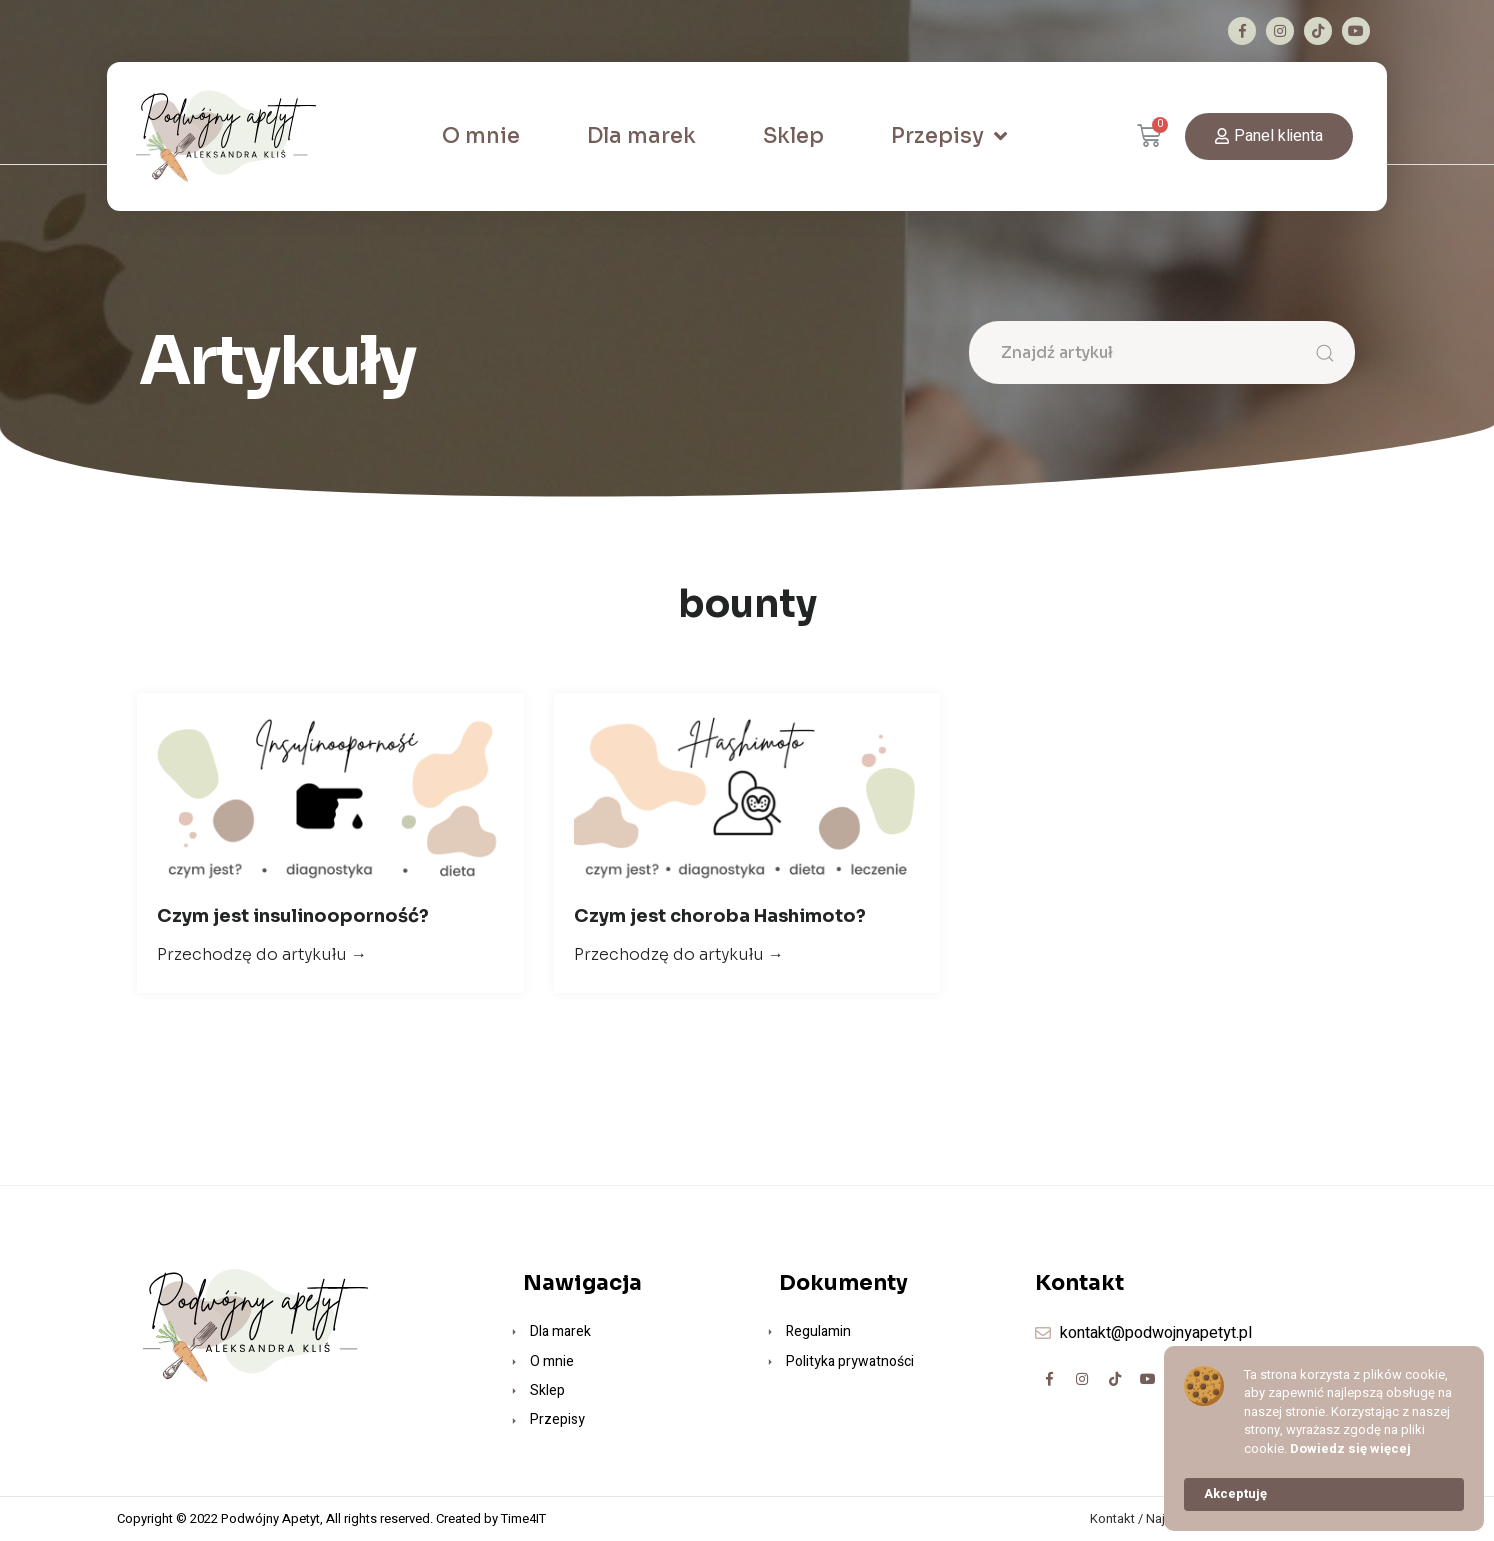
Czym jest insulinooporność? (293, 916)
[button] (1269, 136)
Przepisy (949, 136)
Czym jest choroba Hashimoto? (720, 916)
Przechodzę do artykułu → (262, 954)
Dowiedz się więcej (1350, 1449)
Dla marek (641, 136)
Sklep (793, 136)
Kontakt (1112, 1518)
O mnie (481, 136)
